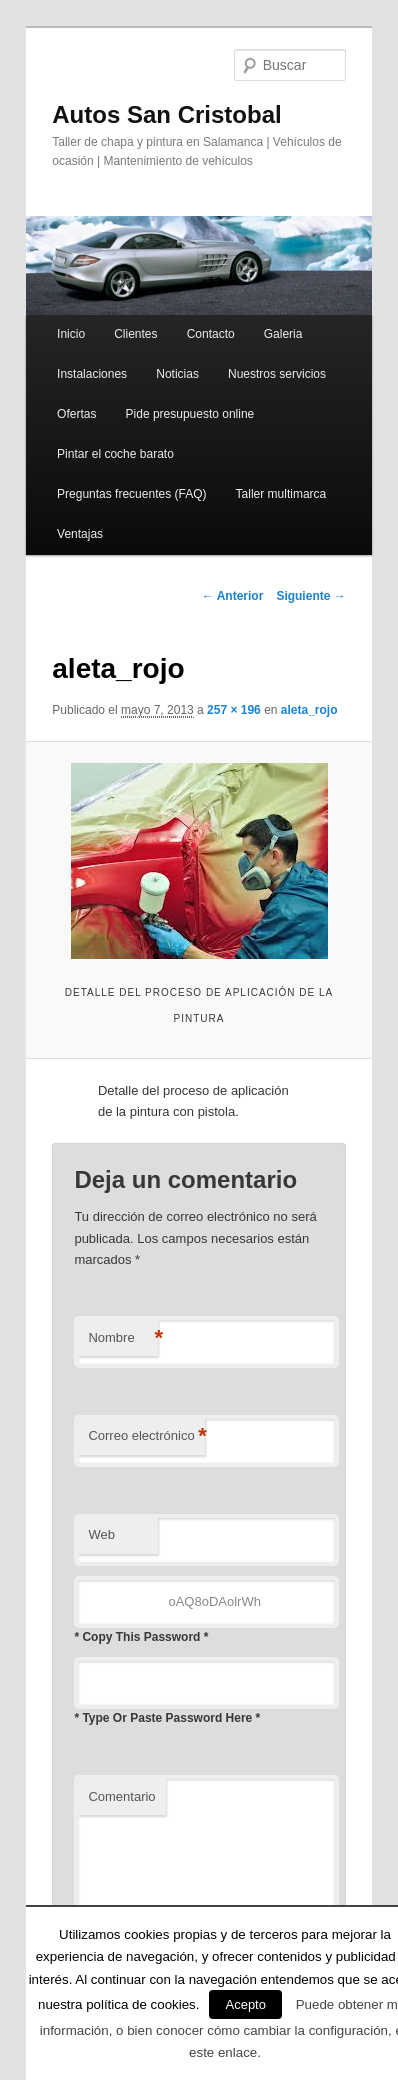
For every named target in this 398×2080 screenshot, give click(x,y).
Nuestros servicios (277, 374)
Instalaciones (92, 374)
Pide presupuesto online (190, 414)
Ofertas (76, 414)
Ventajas (80, 534)
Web (101, 1534)
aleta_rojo (309, 710)
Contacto (211, 334)
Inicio (71, 334)
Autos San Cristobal (166, 114)
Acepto (245, 2004)
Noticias (177, 374)
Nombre (123, 1338)
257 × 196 (234, 710)
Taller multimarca (281, 494)
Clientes (135, 334)
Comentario (121, 1796)
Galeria (283, 334)
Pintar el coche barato (115, 454)
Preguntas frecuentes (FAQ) (131, 494)
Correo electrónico (146, 1436)
